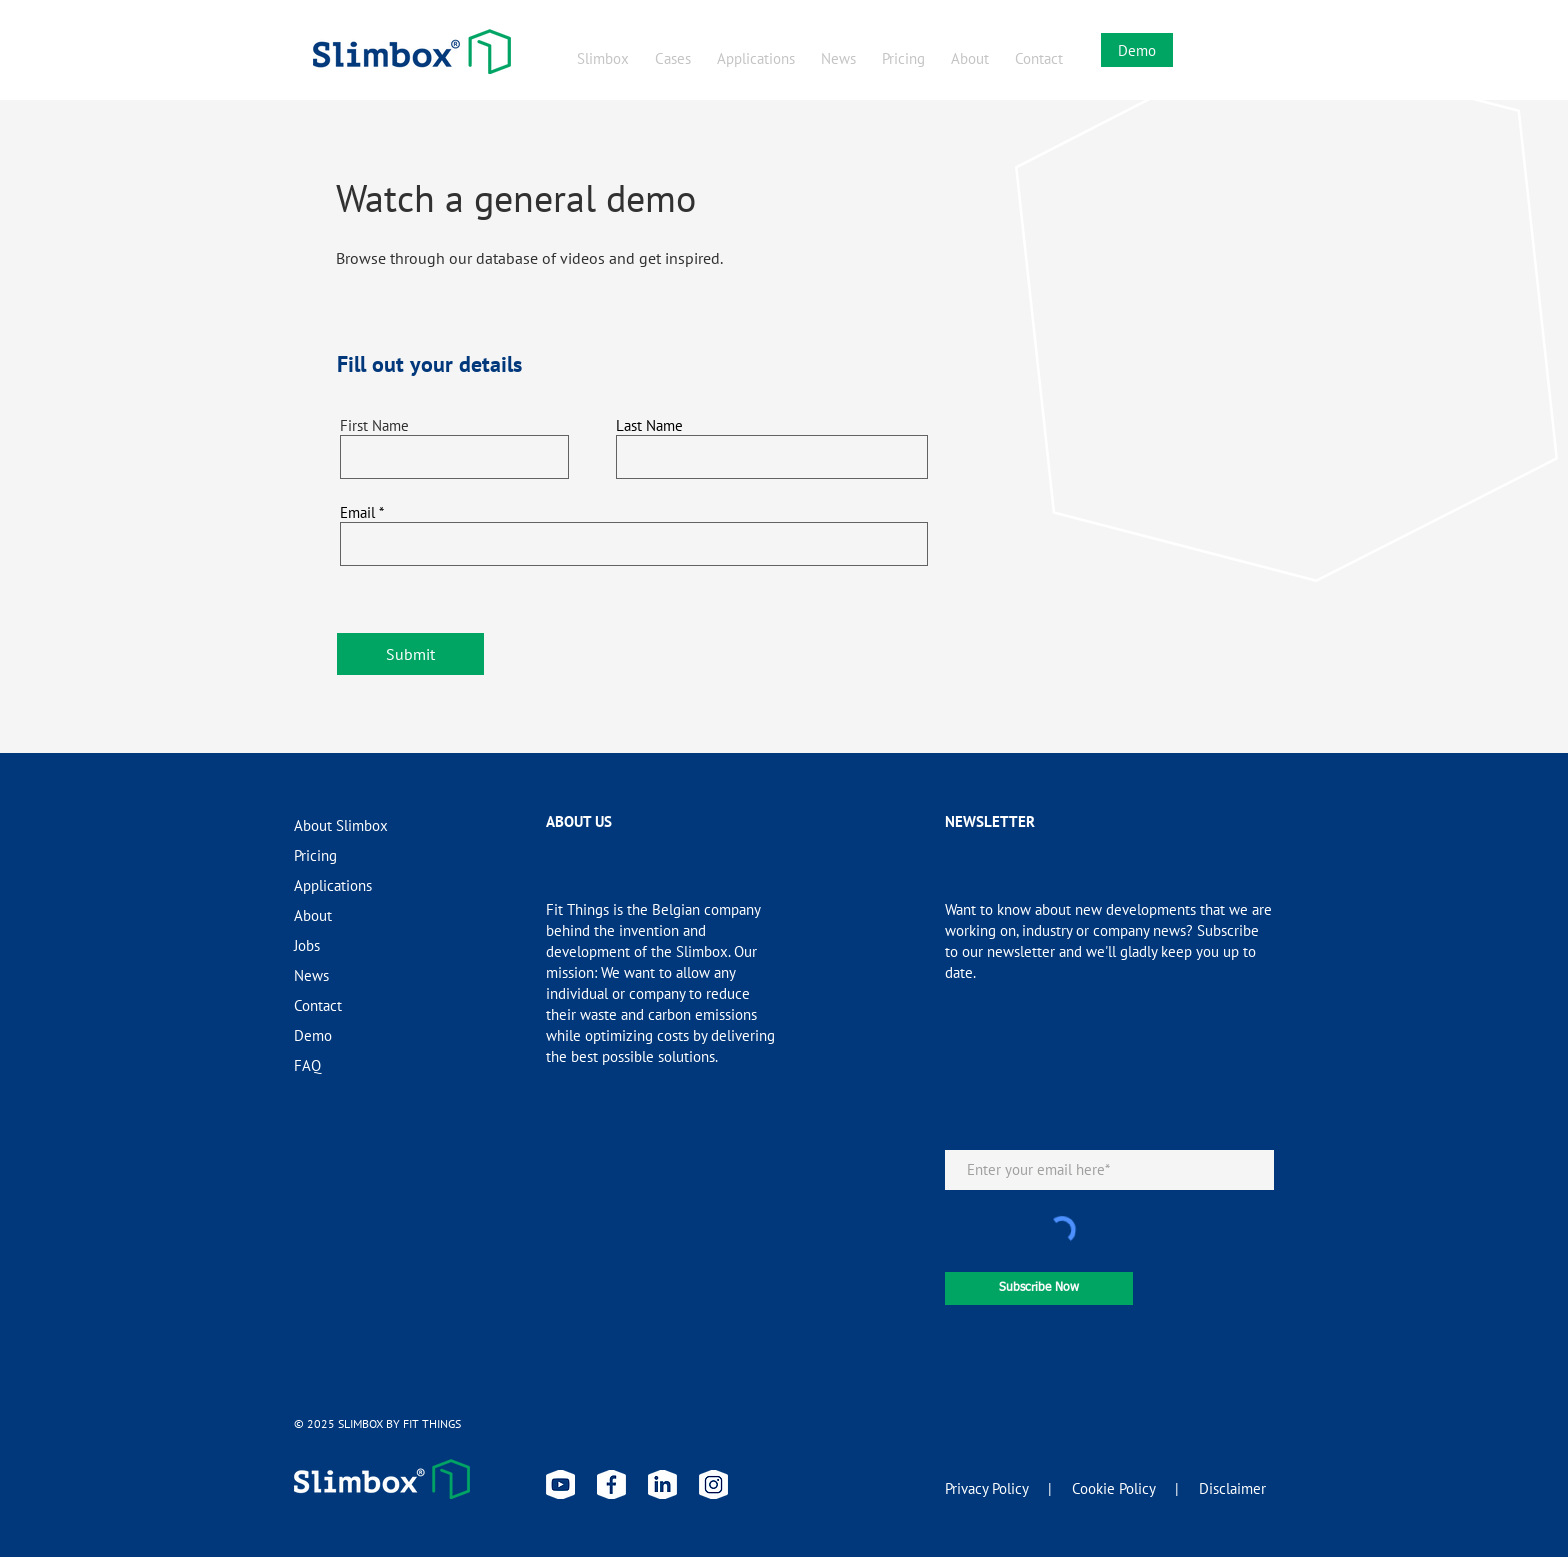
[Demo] (1137, 50)
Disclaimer (1232, 1488)
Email (357, 512)
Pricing (315, 855)
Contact (318, 1005)
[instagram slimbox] (713, 1484)
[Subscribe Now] (1039, 1288)
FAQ (307, 1065)
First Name (374, 425)
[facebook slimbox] (611, 1484)
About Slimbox (341, 825)
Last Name (649, 425)
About (313, 915)
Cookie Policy (1113, 1488)
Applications (333, 885)
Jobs (307, 945)
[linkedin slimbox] (662, 1484)
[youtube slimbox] (560, 1484)
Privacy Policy (986, 1488)
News (311, 975)
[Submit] (410, 654)
